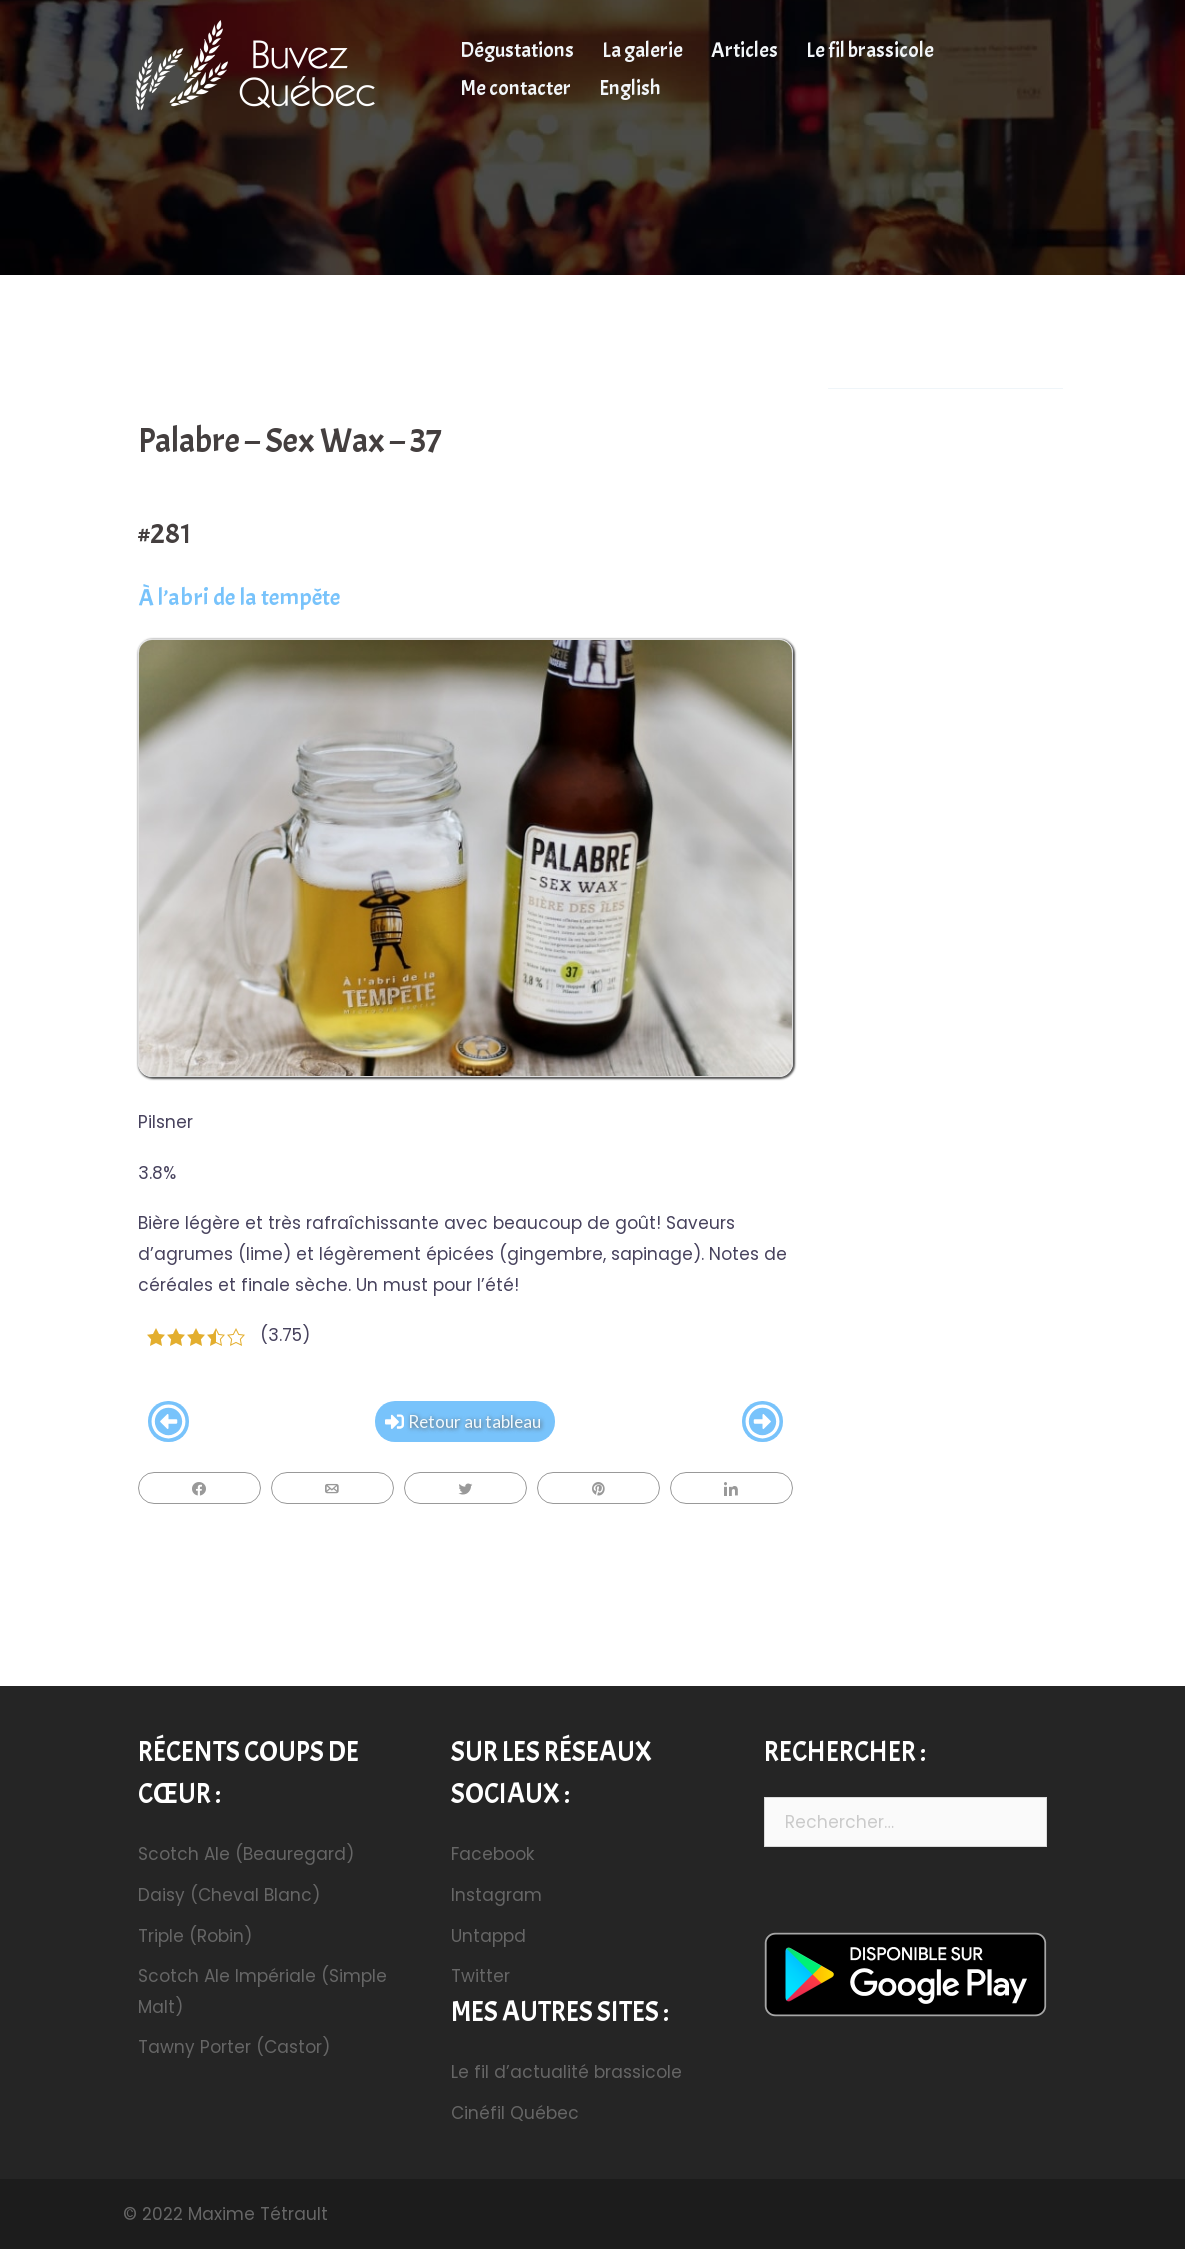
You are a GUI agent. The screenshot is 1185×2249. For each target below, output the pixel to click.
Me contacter (515, 88)
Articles (744, 50)
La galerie (642, 50)
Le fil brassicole (870, 50)
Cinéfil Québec (515, 2113)
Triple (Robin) (195, 1936)
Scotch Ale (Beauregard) (246, 1854)
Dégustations (517, 50)
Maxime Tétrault (258, 2214)
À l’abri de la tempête (239, 597)
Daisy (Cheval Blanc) (229, 1895)
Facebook (492, 1854)
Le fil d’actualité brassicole (566, 2072)
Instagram (496, 1895)
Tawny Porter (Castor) (234, 2047)
